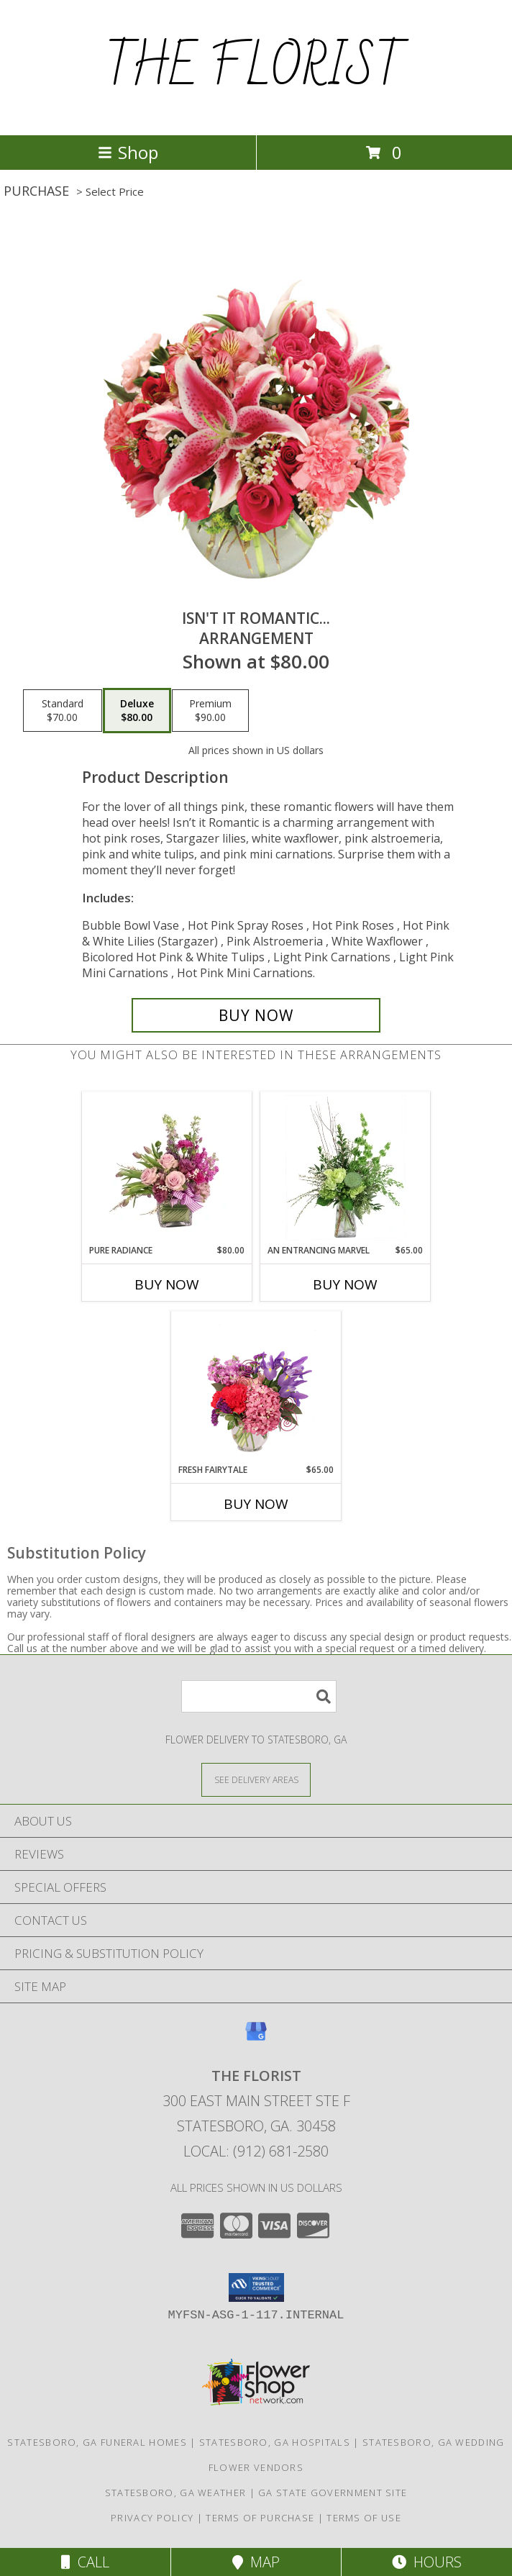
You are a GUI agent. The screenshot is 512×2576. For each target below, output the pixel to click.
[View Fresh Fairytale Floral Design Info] (256, 1387)
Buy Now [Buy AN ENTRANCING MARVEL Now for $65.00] (345, 1284)
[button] (256, 2287)
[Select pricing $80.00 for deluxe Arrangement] (137, 711)
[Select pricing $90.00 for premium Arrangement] (210, 711)
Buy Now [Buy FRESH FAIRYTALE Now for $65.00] (256, 1504)
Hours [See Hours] (427, 2562)
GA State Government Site (332, 2492)
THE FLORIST (256, 68)
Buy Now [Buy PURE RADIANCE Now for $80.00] (166, 1284)
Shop (128, 152)
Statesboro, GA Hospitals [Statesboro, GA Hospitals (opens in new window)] (274, 2442)
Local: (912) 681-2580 (256, 2151)
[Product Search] (259, 1696)
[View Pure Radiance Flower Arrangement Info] (167, 1168)
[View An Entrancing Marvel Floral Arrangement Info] (345, 1168)
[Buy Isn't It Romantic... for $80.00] (256, 1015)
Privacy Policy (152, 2517)
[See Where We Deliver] (256, 1779)
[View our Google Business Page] (256, 2038)
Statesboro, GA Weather (176, 2492)
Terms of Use (363, 2517)
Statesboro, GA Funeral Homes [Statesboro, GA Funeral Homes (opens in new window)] (96, 2442)
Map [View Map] (256, 2562)
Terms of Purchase (260, 2517)
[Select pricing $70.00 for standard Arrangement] (62, 711)
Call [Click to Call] (85, 2562)
